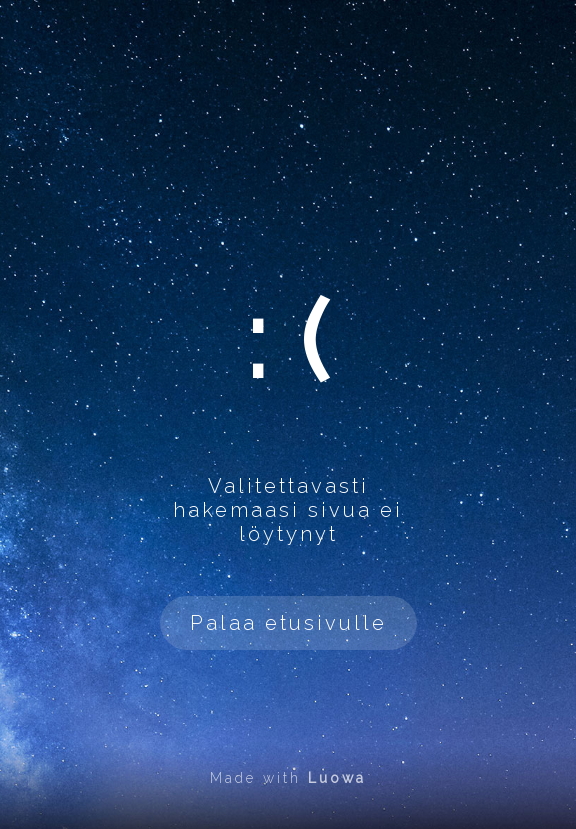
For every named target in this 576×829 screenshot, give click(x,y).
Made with (288, 778)
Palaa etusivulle (288, 623)
